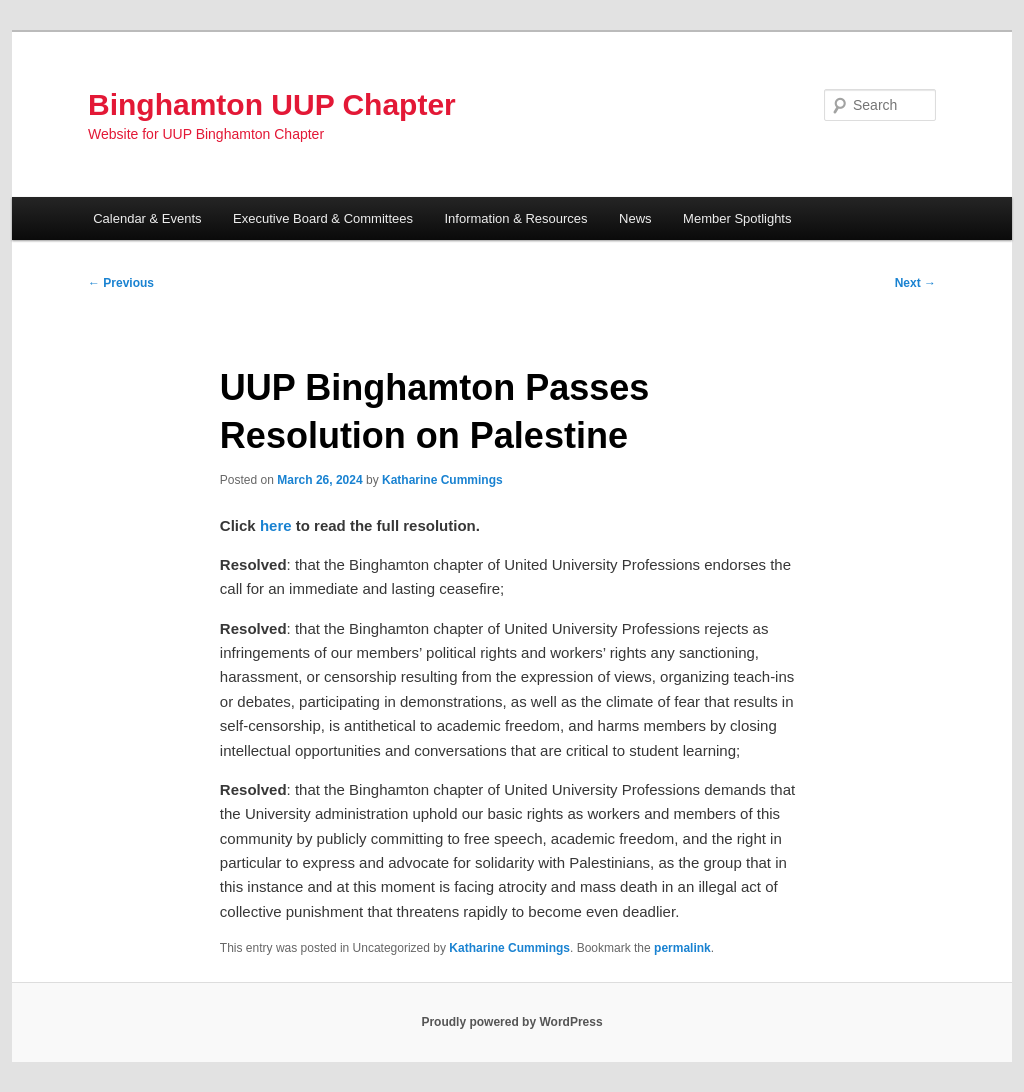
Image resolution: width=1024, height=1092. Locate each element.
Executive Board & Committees (323, 218)
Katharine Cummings (442, 480)
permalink (682, 948)
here (276, 525)
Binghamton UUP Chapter (272, 104)
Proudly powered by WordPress (511, 1022)
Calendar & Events (147, 218)
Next (915, 283)
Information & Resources (516, 218)
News (635, 218)
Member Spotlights (737, 218)
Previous (121, 283)
